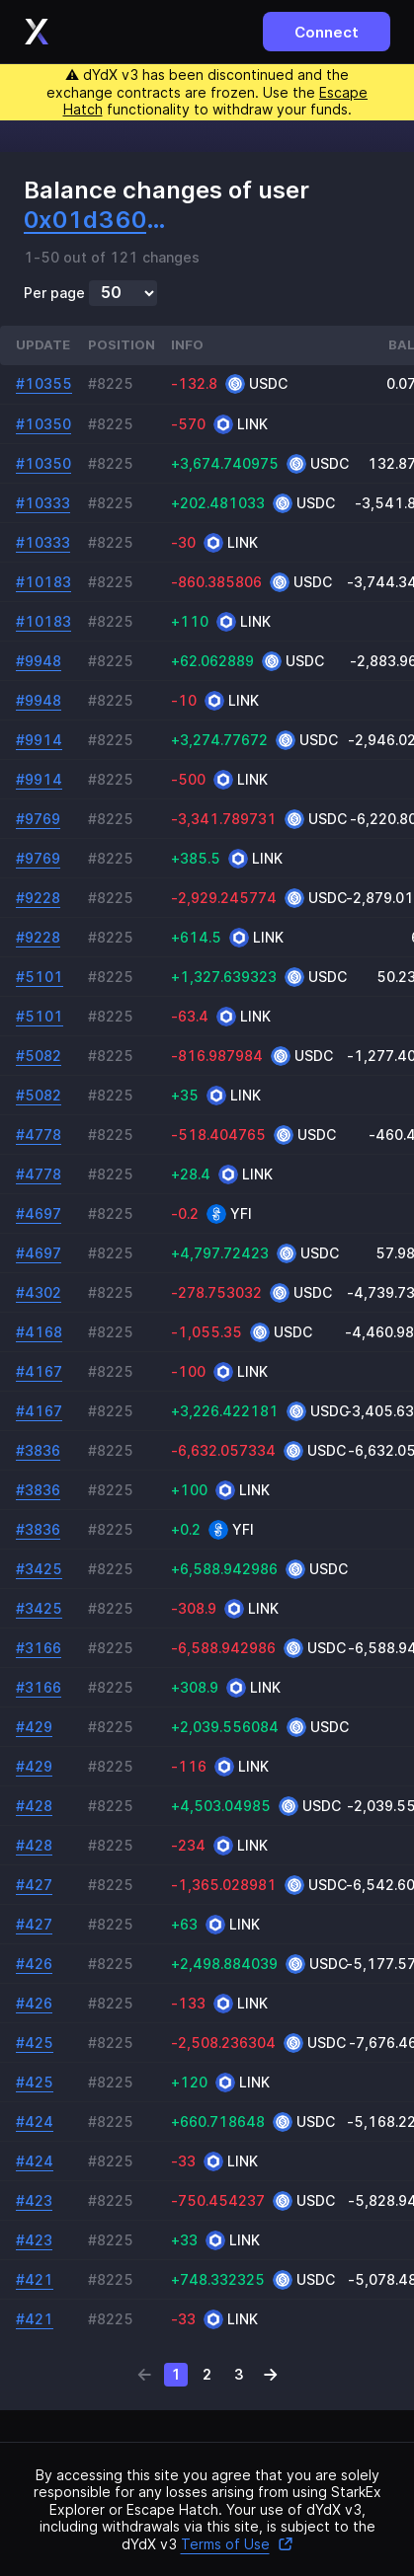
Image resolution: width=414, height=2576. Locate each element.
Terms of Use (237, 2544)
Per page (54, 293)
